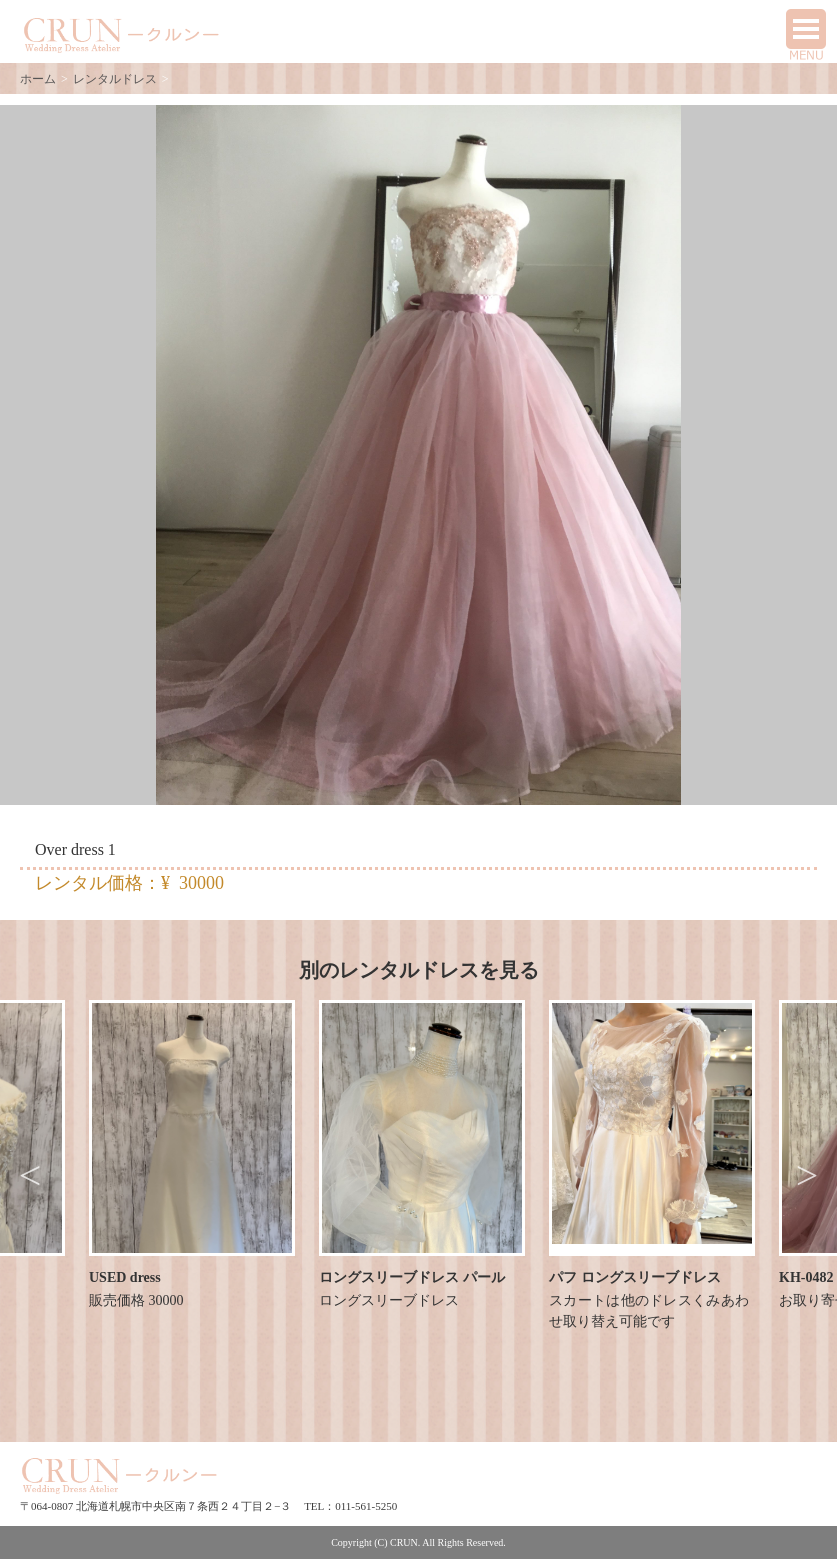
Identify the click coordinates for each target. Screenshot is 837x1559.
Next (807, 1176)
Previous (30, 1176)
